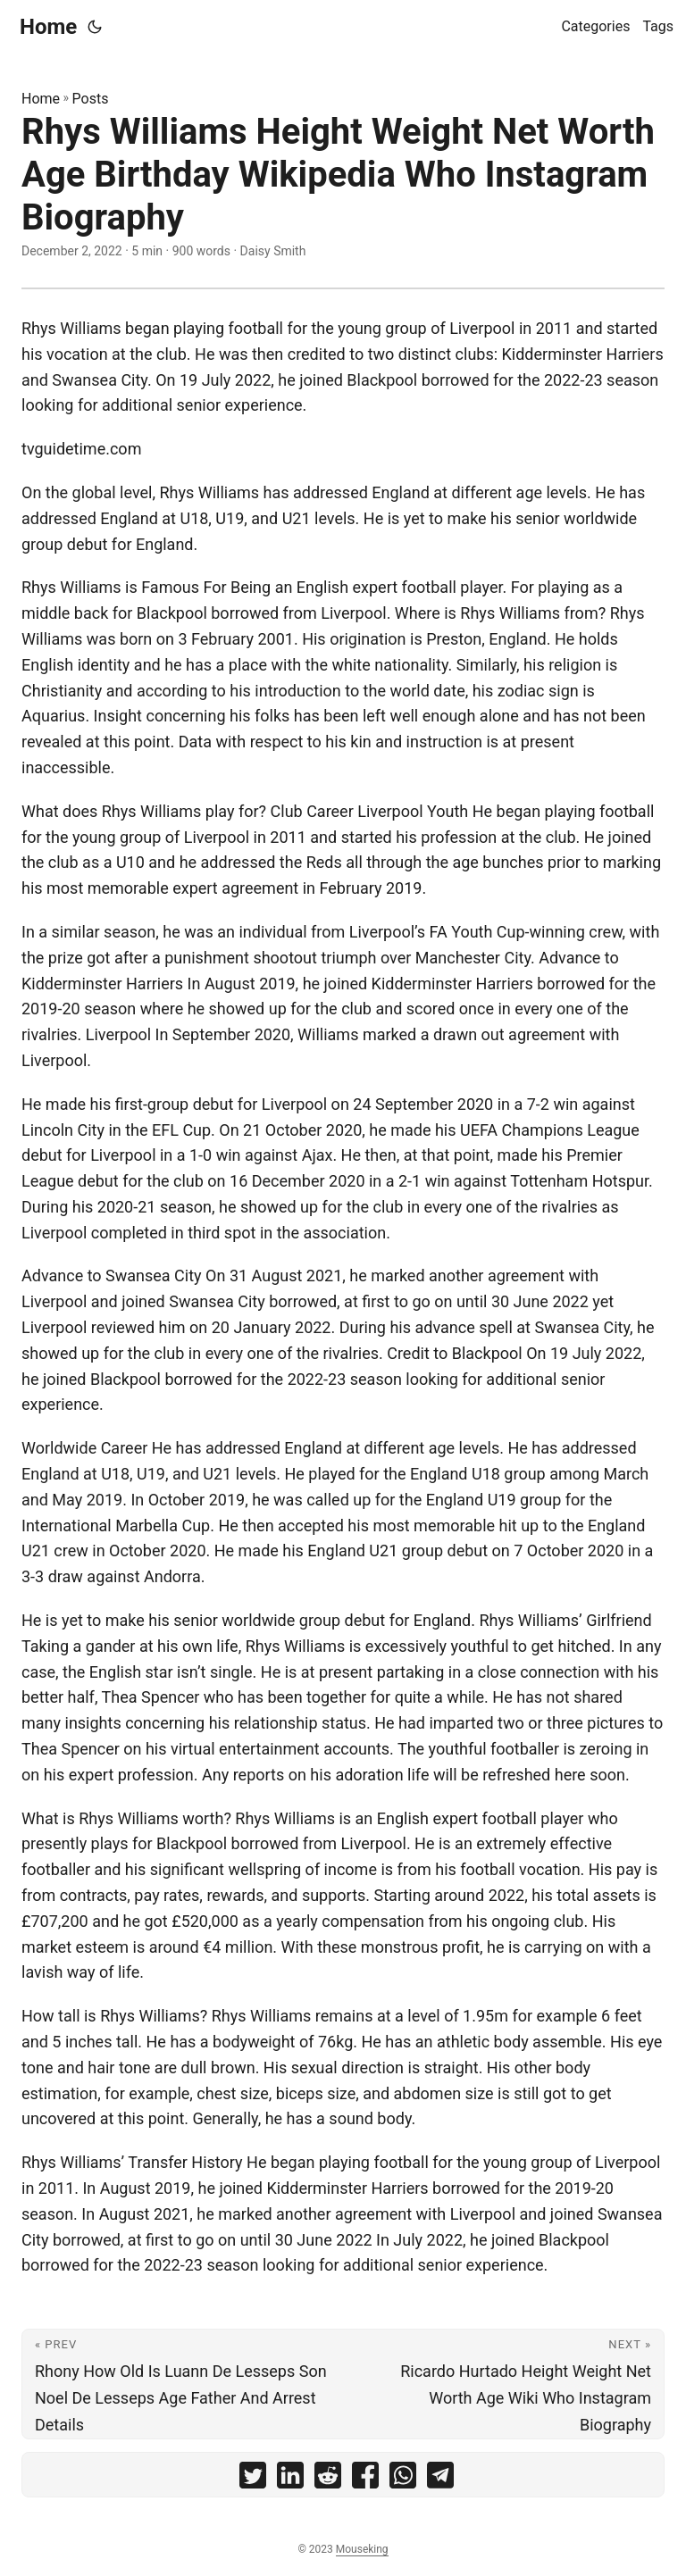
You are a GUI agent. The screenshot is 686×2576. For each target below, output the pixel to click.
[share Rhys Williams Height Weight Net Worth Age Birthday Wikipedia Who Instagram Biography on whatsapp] (402, 2479)
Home (48, 26)
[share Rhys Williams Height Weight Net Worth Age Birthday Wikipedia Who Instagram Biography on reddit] (327, 2479)
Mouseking (362, 2549)
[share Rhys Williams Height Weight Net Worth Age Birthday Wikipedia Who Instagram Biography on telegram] (440, 2479)
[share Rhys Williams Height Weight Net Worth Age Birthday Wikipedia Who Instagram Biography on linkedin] (290, 2479)
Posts (90, 98)
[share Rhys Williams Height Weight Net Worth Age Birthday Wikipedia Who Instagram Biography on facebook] (365, 2479)
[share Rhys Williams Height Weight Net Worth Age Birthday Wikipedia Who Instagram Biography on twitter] (252, 2479)
